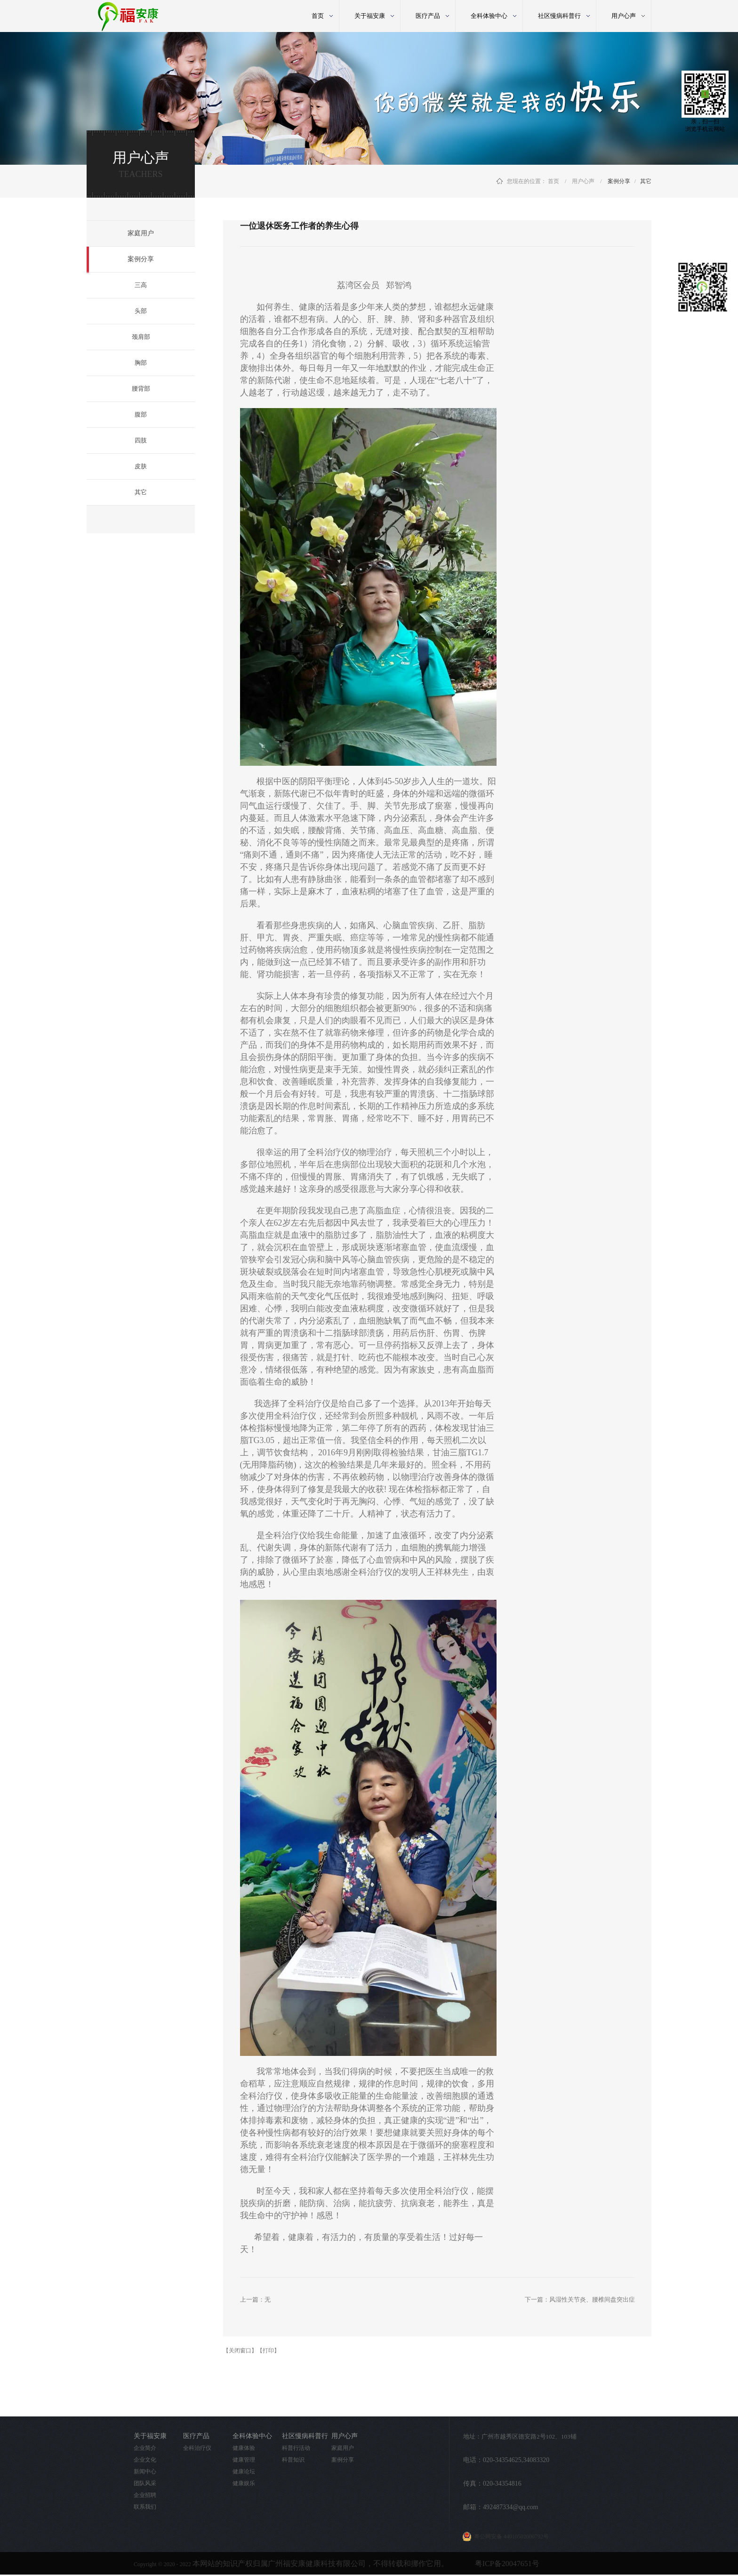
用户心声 (583, 181)
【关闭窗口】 (240, 2350)
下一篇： (580, 2299)
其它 (645, 181)
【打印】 (268, 2350)
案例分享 (619, 181)
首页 (318, 15)
